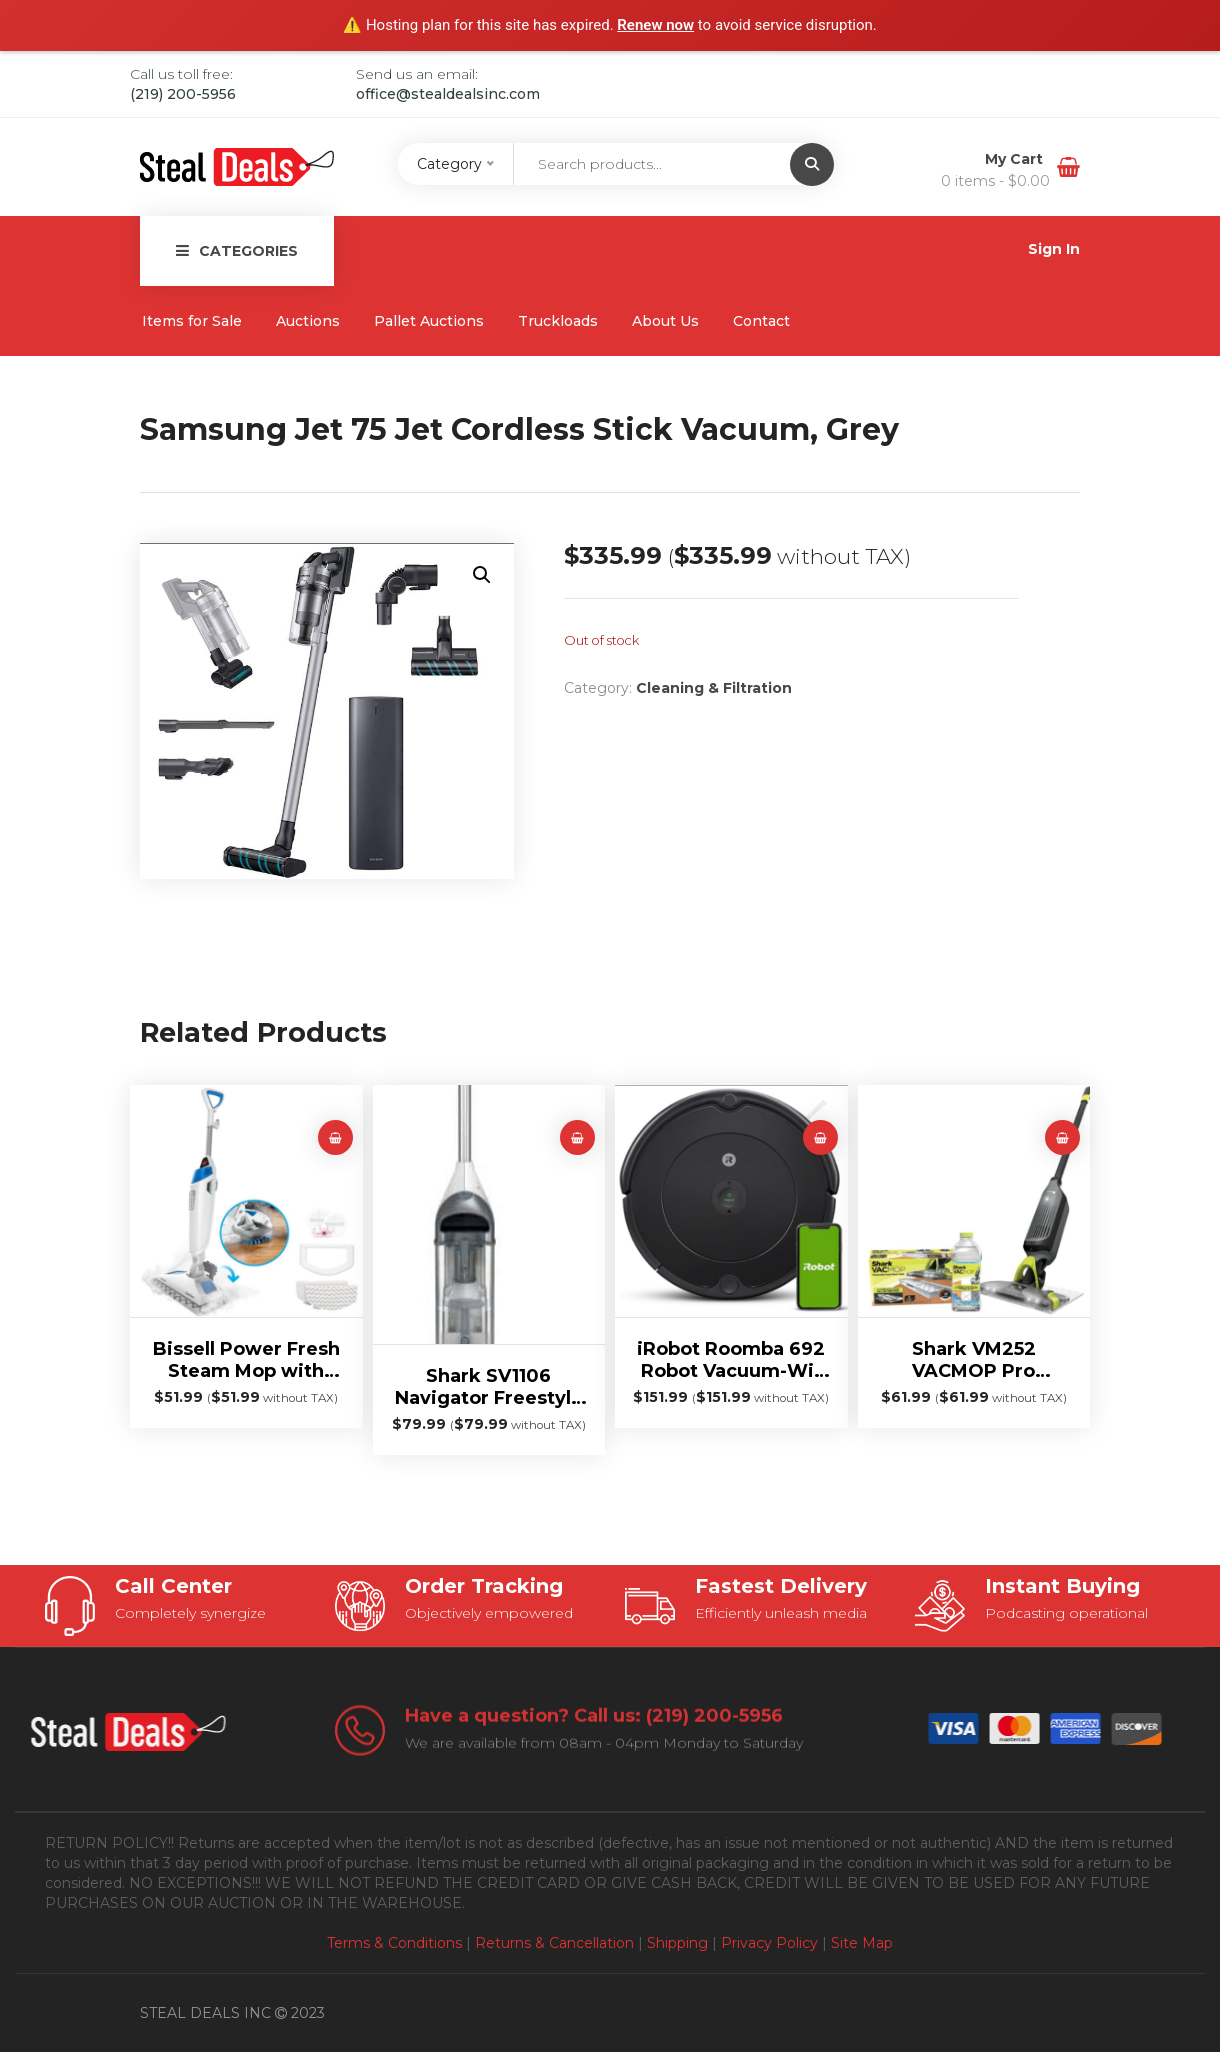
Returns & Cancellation (554, 1943)
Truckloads (558, 321)
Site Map (862, 1943)
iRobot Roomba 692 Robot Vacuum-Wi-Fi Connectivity (731, 1360)
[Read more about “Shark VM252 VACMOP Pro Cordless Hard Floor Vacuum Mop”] (1062, 1137)
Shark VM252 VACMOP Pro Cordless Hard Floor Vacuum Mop (973, 1360)
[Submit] (812, 164)
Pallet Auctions (429, 321)
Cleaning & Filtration (714, 688)
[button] (482, 575)
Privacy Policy (769, 1943)
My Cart (1016, 159)
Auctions (308, 321)
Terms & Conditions (394, 1943)
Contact (761, 321)
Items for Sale (192, 321)
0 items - (995, 181)
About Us (665, 321)
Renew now (655, 25)
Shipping (677, 1943)
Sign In (1054, 249)
